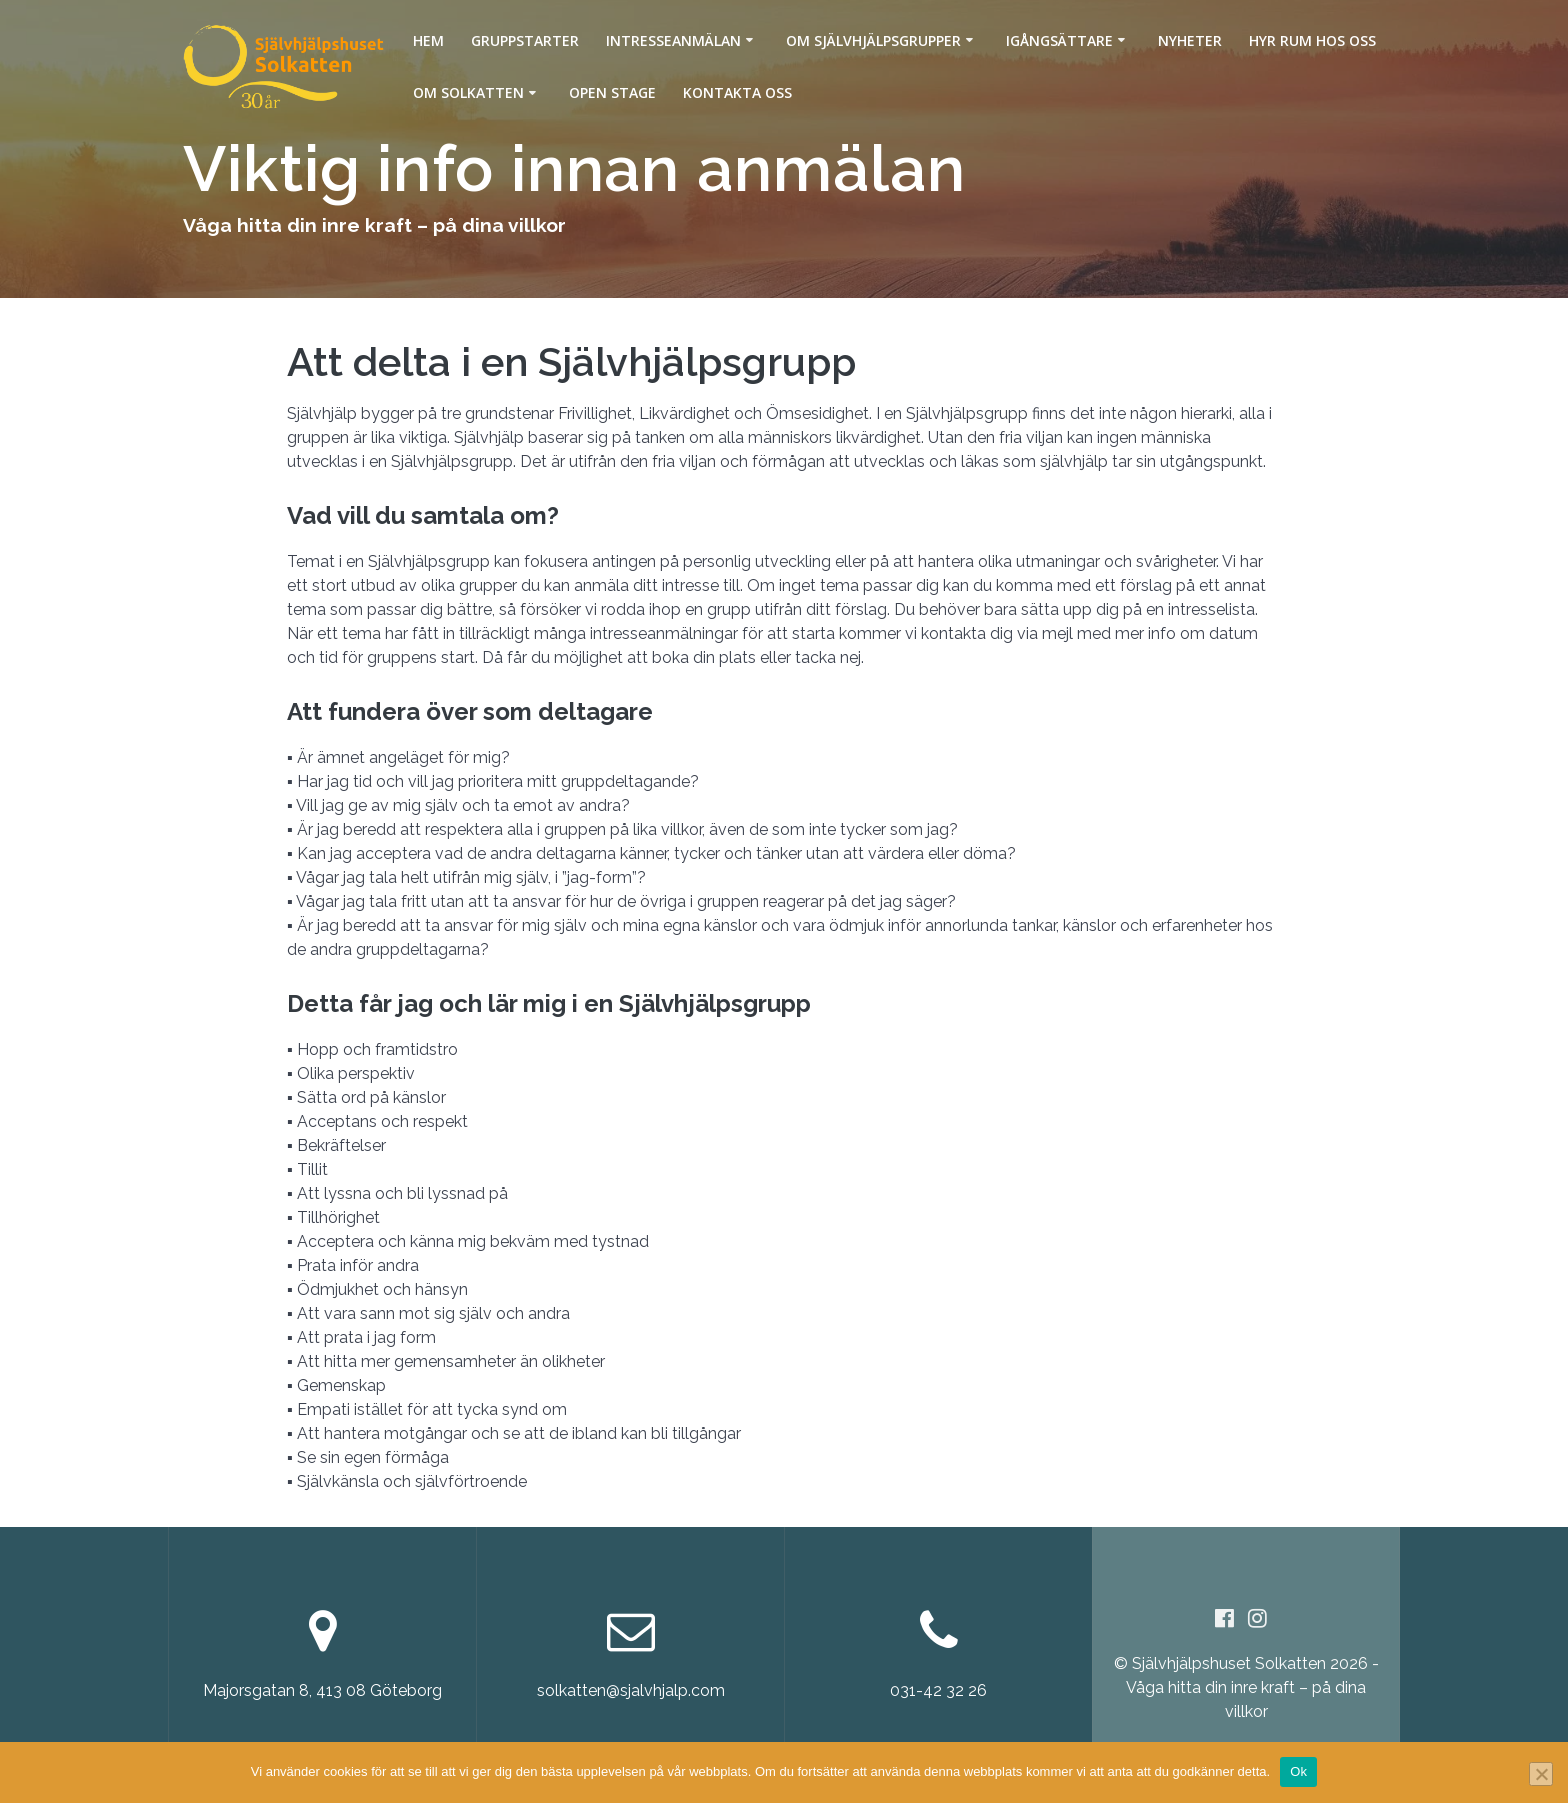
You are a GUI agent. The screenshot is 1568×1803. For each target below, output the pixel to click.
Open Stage (612, 92)
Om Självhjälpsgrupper (873, 40)
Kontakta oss (737, 92)
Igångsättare (1059, 40)
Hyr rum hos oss (1312, 40)
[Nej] (1541, 1774)
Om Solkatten (468, 92)
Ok (1298, 1771)
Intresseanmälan (673, 40)
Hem (428, 40)
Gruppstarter (525, 40)
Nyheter (1190, 40)
